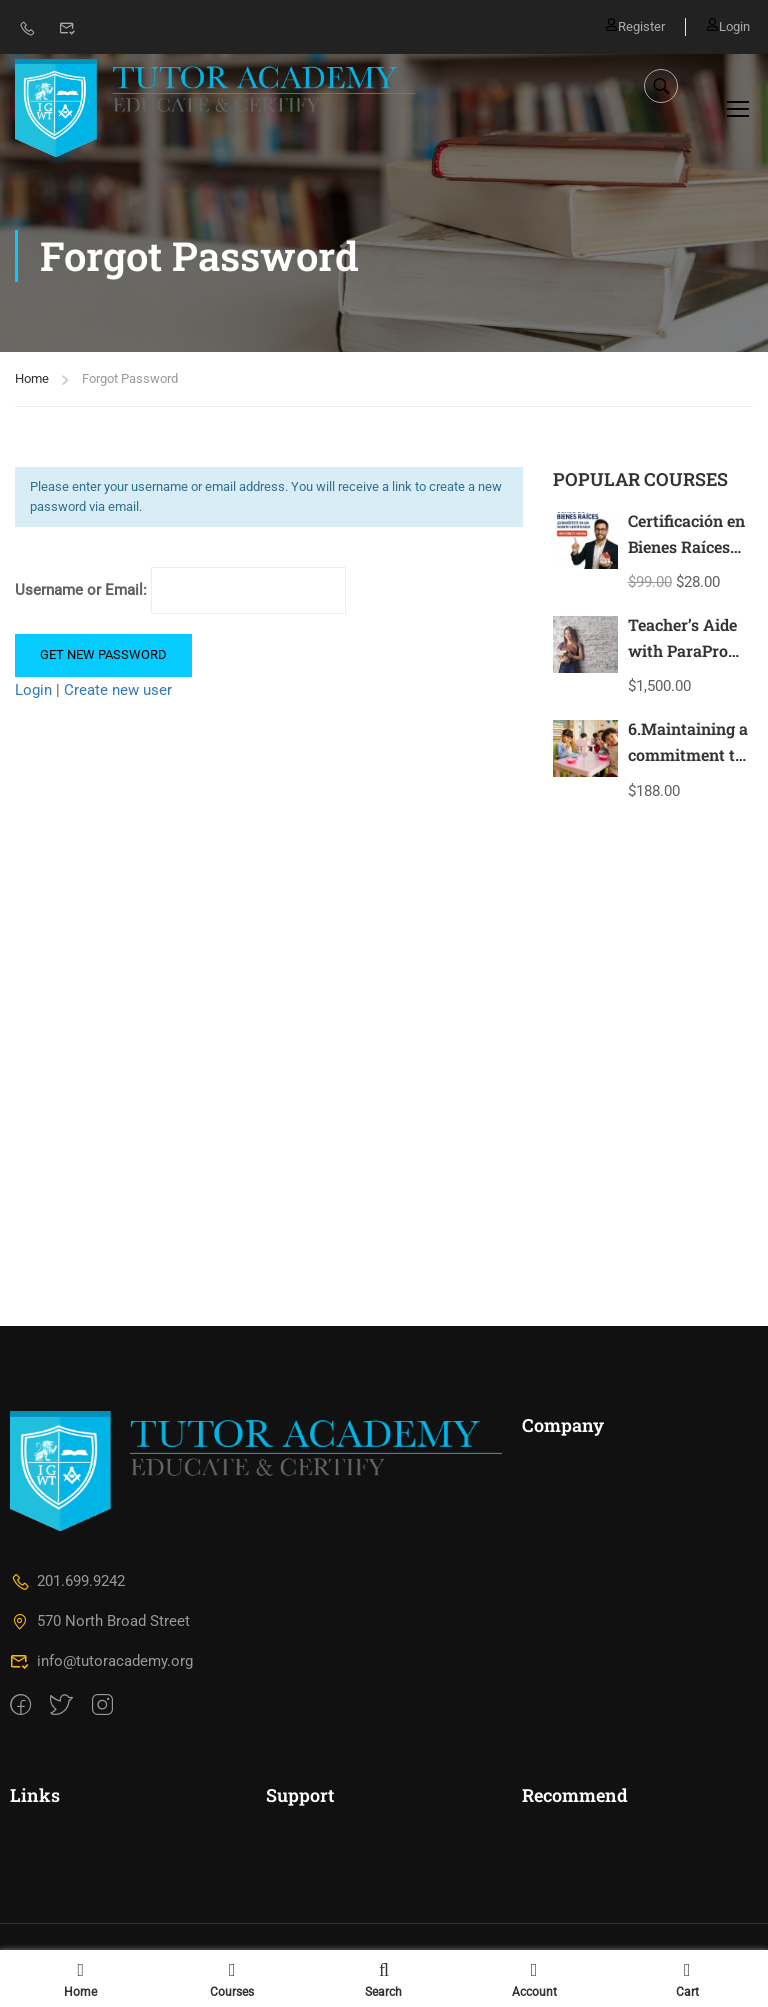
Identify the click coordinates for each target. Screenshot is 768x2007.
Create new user (118, 691)
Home (32, 380)
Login (728, 26)
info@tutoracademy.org (101, 1664)
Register (635, 26)
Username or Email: (180, 592)
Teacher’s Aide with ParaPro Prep (682, 652)
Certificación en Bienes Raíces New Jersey (686, 548)
